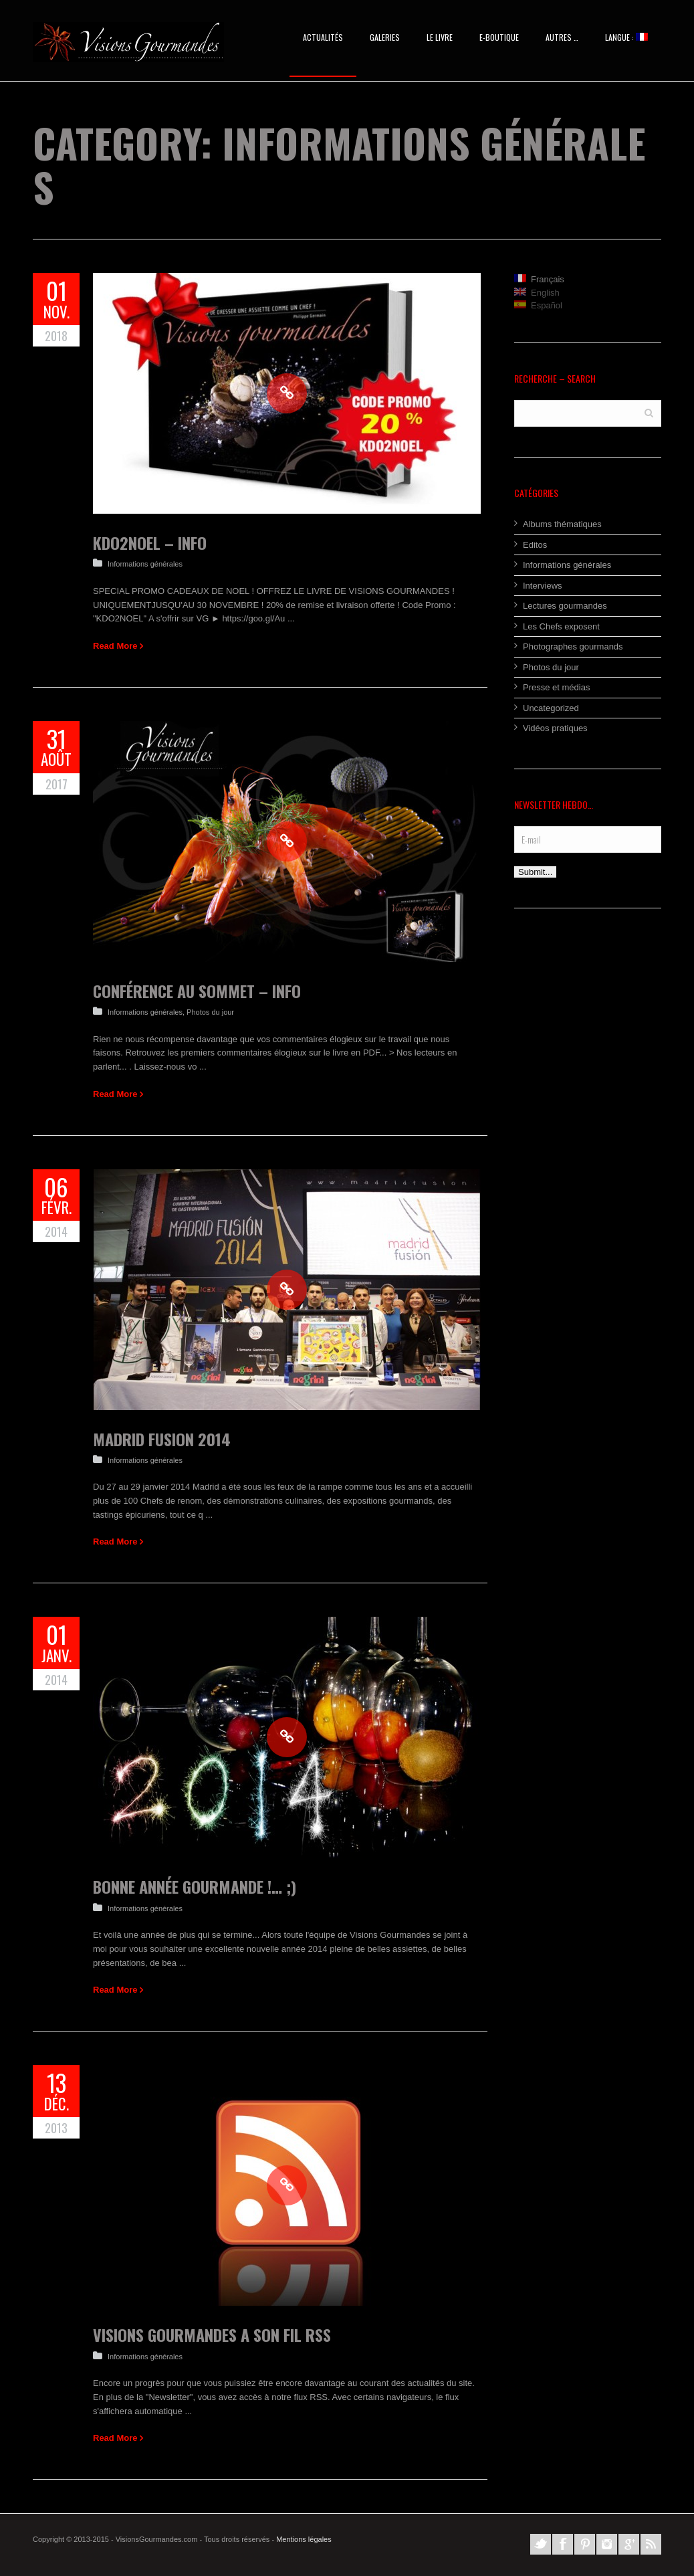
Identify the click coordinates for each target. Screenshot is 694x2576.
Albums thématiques (562, 524)
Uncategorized (551, 708)
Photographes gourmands (573, 646)
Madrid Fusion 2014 (162, 1439)
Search (649, 412)
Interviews (542, 586)
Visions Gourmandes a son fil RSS (212, 2334)
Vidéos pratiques (555, 728)
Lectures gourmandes (565, 606)
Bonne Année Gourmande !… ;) (194, 1886)
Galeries (385, 37)
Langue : (626, 37)
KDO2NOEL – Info (150, 542)
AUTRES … (562, 37)
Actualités (323, 37)
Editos (535, 545)
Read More (115, 646)
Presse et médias (556, 687)
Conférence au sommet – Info (197, 991)
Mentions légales (304, 2539)
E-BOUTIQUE (499, 37)
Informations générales (145, 564)
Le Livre (440, 37)
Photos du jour (210, 1012)
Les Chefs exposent (561, 626)
